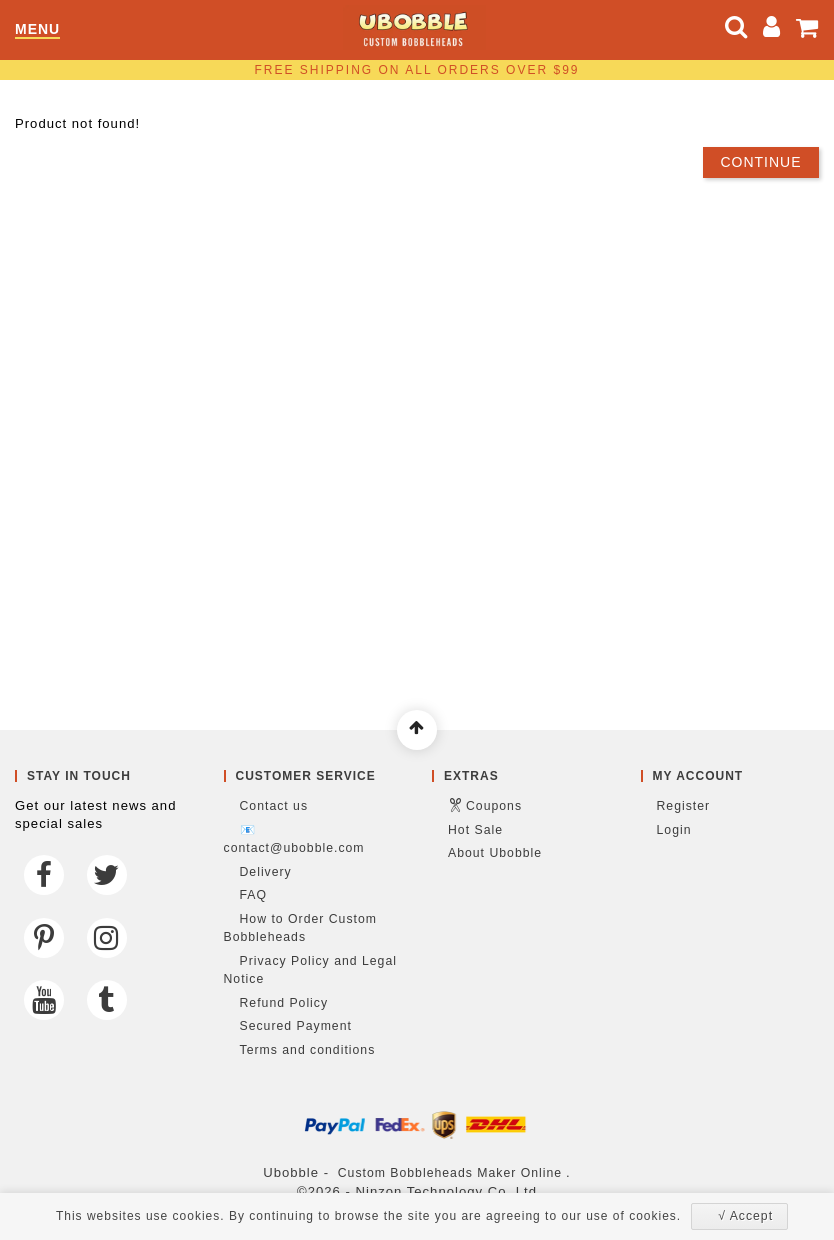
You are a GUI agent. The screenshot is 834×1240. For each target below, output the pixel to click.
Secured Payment (296, 1026)
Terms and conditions (308, 1050)
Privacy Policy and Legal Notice (310, 970)
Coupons (494, 806)
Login (674, 830)
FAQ (254, 895)
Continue (760, 162)
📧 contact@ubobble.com (294, 839)
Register (684, 806)
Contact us (274, 806)
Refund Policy (284, 1003)
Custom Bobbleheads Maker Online (450, 1173)
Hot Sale (475, 830)
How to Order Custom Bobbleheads (300, 928)
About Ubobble (495, 853)
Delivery (266, 872)
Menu (37, 29)
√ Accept (745, 1216)
